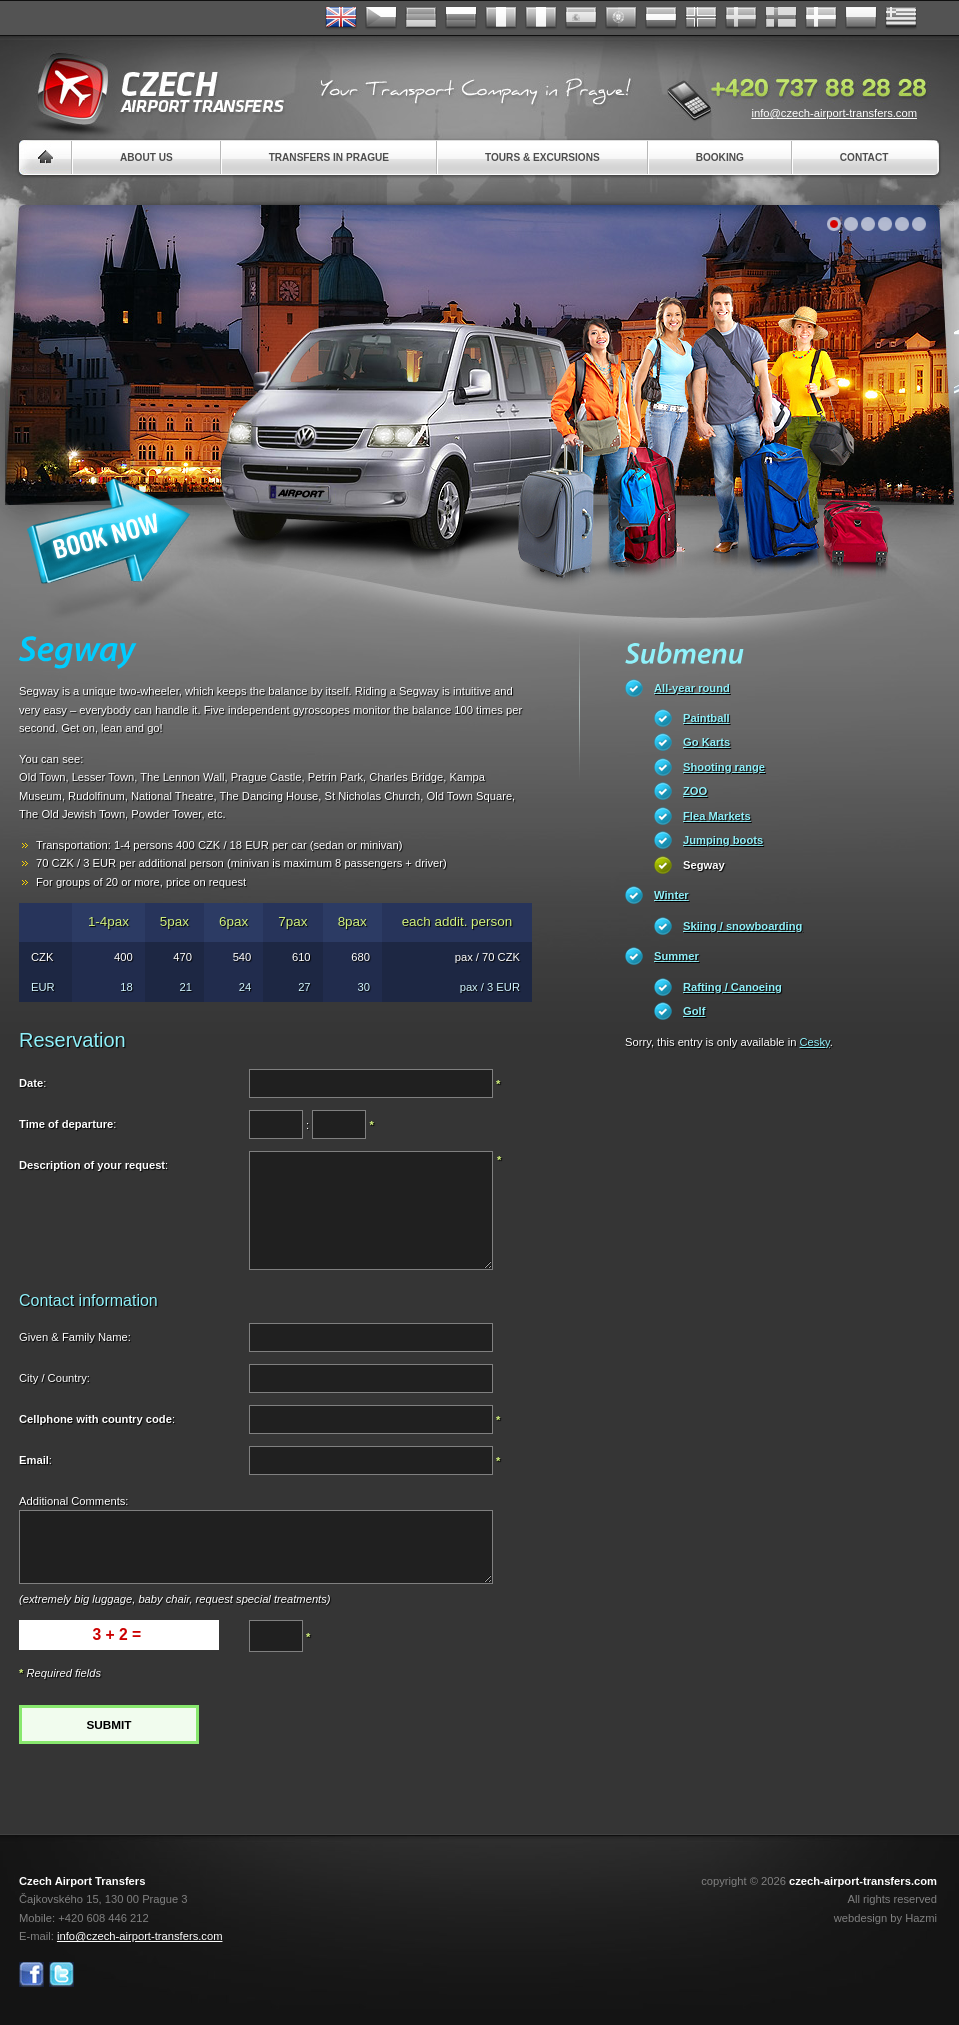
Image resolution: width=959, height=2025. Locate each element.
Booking (720, 157)
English (341, 18)
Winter (671, 895)
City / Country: (54, 1378)
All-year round (692, 688)
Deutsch (421, 18)
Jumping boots (723, 840)
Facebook (31, 1974)
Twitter (61, 1974)
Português (621, 18)
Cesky (815, 1042)
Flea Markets (717, 816)
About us (146, 157)
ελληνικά (901, 18)
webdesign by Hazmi (885, 1918)
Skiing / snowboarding (742, 926)
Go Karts (706, 742)
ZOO (695, 791)
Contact (864, 157)
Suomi (781, 18)
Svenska (741, 18)
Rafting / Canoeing (732, 987)
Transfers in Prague (329, 157)
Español (581, 18)
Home (45, 157)
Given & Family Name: (75, 1337)
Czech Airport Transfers (152, 90)
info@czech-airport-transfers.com (834, 113)
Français (501, 18)
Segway (704, 865)
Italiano (541, 18)
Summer (676, 956)
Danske (821, 18)
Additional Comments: (73, 1501)
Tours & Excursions (542, 157)
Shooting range (724, 767)
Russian (461, 18)
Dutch (661, 18)
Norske (701, 18)
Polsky (861, 18)
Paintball (706, 718)
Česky (381, 18)
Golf (694, 1011)
